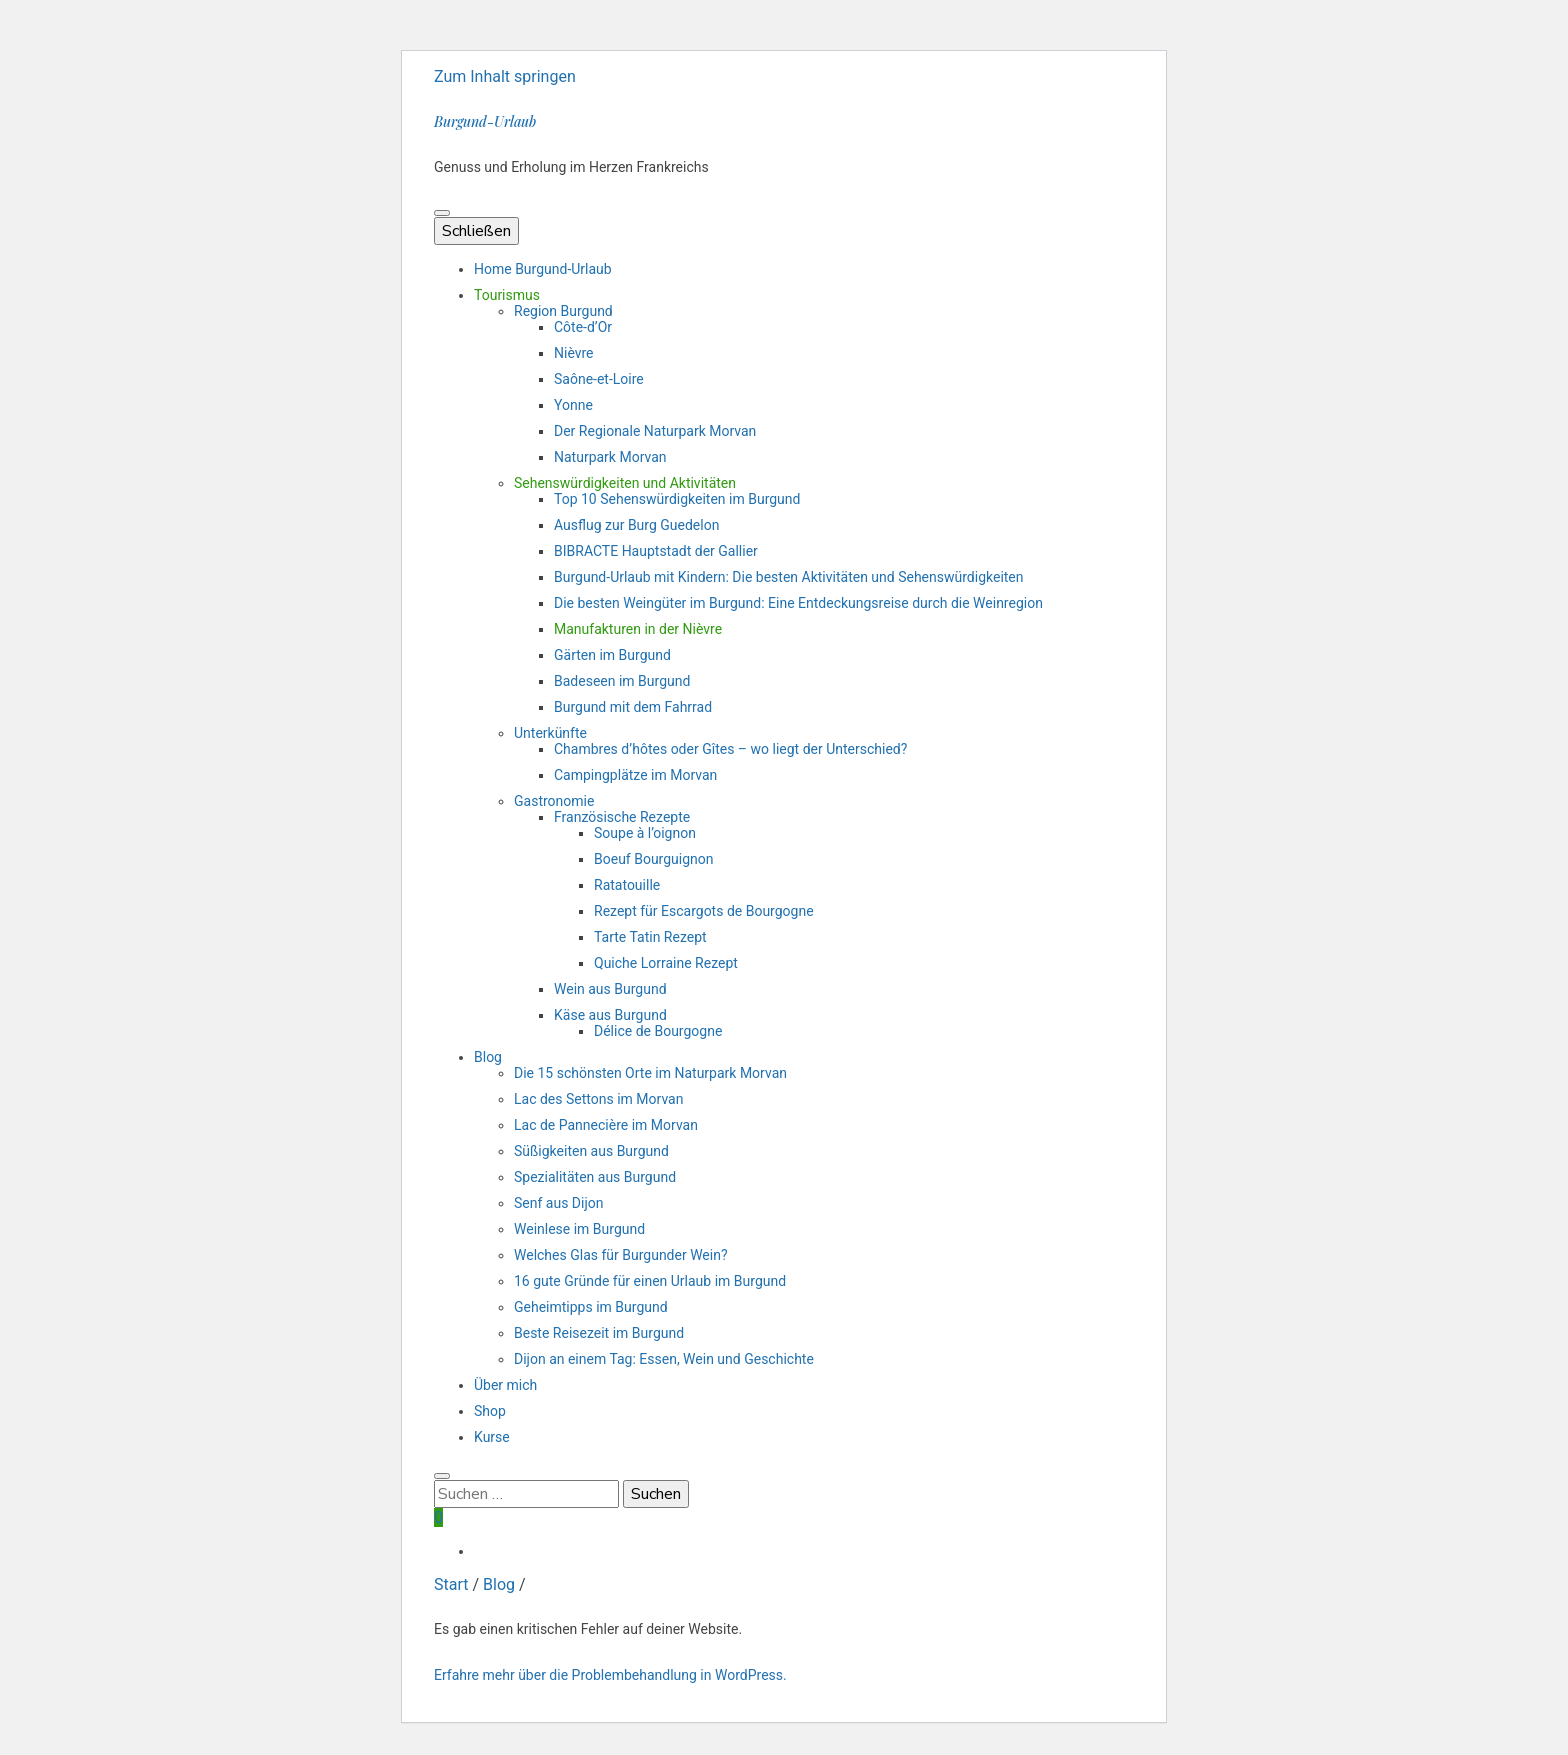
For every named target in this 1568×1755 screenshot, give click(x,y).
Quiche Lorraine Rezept (666, 963)
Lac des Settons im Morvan (598, 1099)
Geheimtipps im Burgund (591, 1307)
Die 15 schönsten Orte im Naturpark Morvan (650, 1073)
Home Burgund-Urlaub (543, 269)
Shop (490, 1411)
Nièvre (574, 353)
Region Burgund (563, 311)
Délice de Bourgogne (658, 1031)
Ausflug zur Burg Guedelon (636, 525)
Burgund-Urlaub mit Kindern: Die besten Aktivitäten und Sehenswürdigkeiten (789, 577)
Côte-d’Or (583, 327)
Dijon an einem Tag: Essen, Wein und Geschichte (664, 1359)
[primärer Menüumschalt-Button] (442, 213)
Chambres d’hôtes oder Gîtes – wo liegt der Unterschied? (730, 749)
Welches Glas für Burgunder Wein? (621, 1255)
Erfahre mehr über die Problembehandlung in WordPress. (610, 1675)
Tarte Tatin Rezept (650, 937)
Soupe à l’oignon (645, 833)
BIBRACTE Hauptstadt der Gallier (656, 551)
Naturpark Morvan (610, 457)
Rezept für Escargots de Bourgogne (704, 911)
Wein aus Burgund (610, 989)
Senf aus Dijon (559, 1203)
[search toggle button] (442, 1476)
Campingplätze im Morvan (635, 775)
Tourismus (507, 295)
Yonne (573, 405)
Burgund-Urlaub (485, 121)
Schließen (476, 231)
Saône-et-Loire (599, 379)
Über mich (505, 1385)
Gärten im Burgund (612, 655)
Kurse (492, 1437)
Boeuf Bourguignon (654, 859)
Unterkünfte (550, 733)
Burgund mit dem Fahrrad (633, 707)
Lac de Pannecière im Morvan (606, 1125)
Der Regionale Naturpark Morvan (655, 431)
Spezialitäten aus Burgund (595, 1177)
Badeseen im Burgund (622, 681)
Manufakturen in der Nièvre (638, 629)
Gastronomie (554, 801)
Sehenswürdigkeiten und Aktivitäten (625, 483)
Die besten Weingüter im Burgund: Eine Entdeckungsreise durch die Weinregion (798, 603)
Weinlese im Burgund (579, 1229)
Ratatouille (627, 885)
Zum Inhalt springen (505, 76)
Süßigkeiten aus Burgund (591, 1151)
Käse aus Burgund (610, 1015)
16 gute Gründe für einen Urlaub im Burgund (650, 1281)
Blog (488, 1057)
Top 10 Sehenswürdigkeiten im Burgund (677, 499)
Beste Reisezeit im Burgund (599, 1333)
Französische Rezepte (622, 817)
